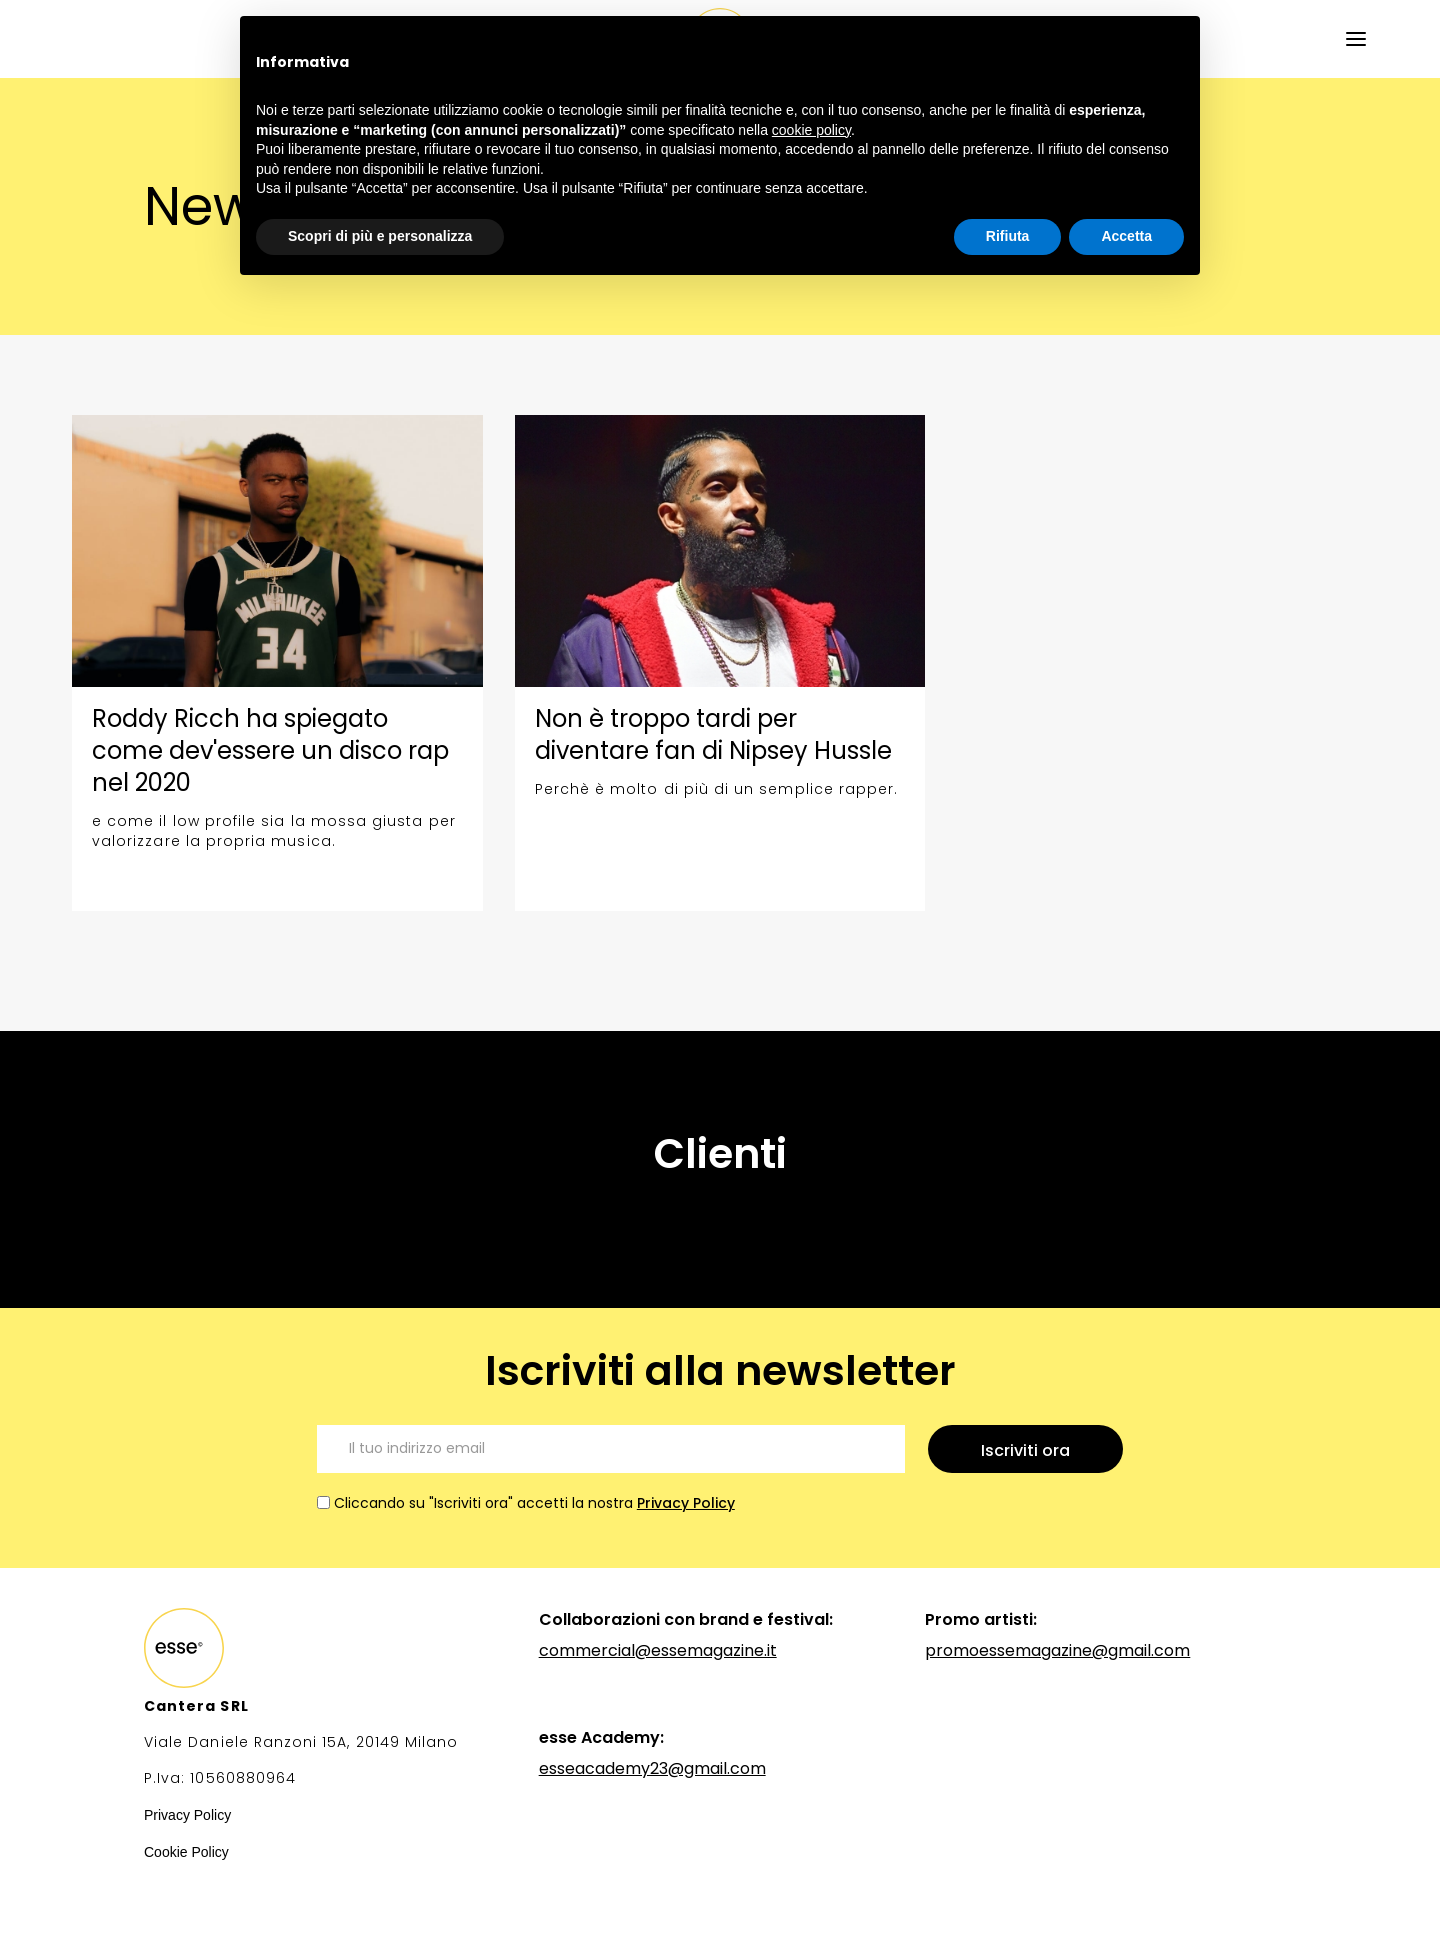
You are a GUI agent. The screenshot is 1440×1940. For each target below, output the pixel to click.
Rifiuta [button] (1008, 236)
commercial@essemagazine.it (658, 1650)
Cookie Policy (186, 1852)
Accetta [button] (1126, 236)
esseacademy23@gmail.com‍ (652, 1768)
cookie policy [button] (811, 130)
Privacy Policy (686, 1503)
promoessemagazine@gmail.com (1057, 1650)
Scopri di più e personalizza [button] (380, 236)
